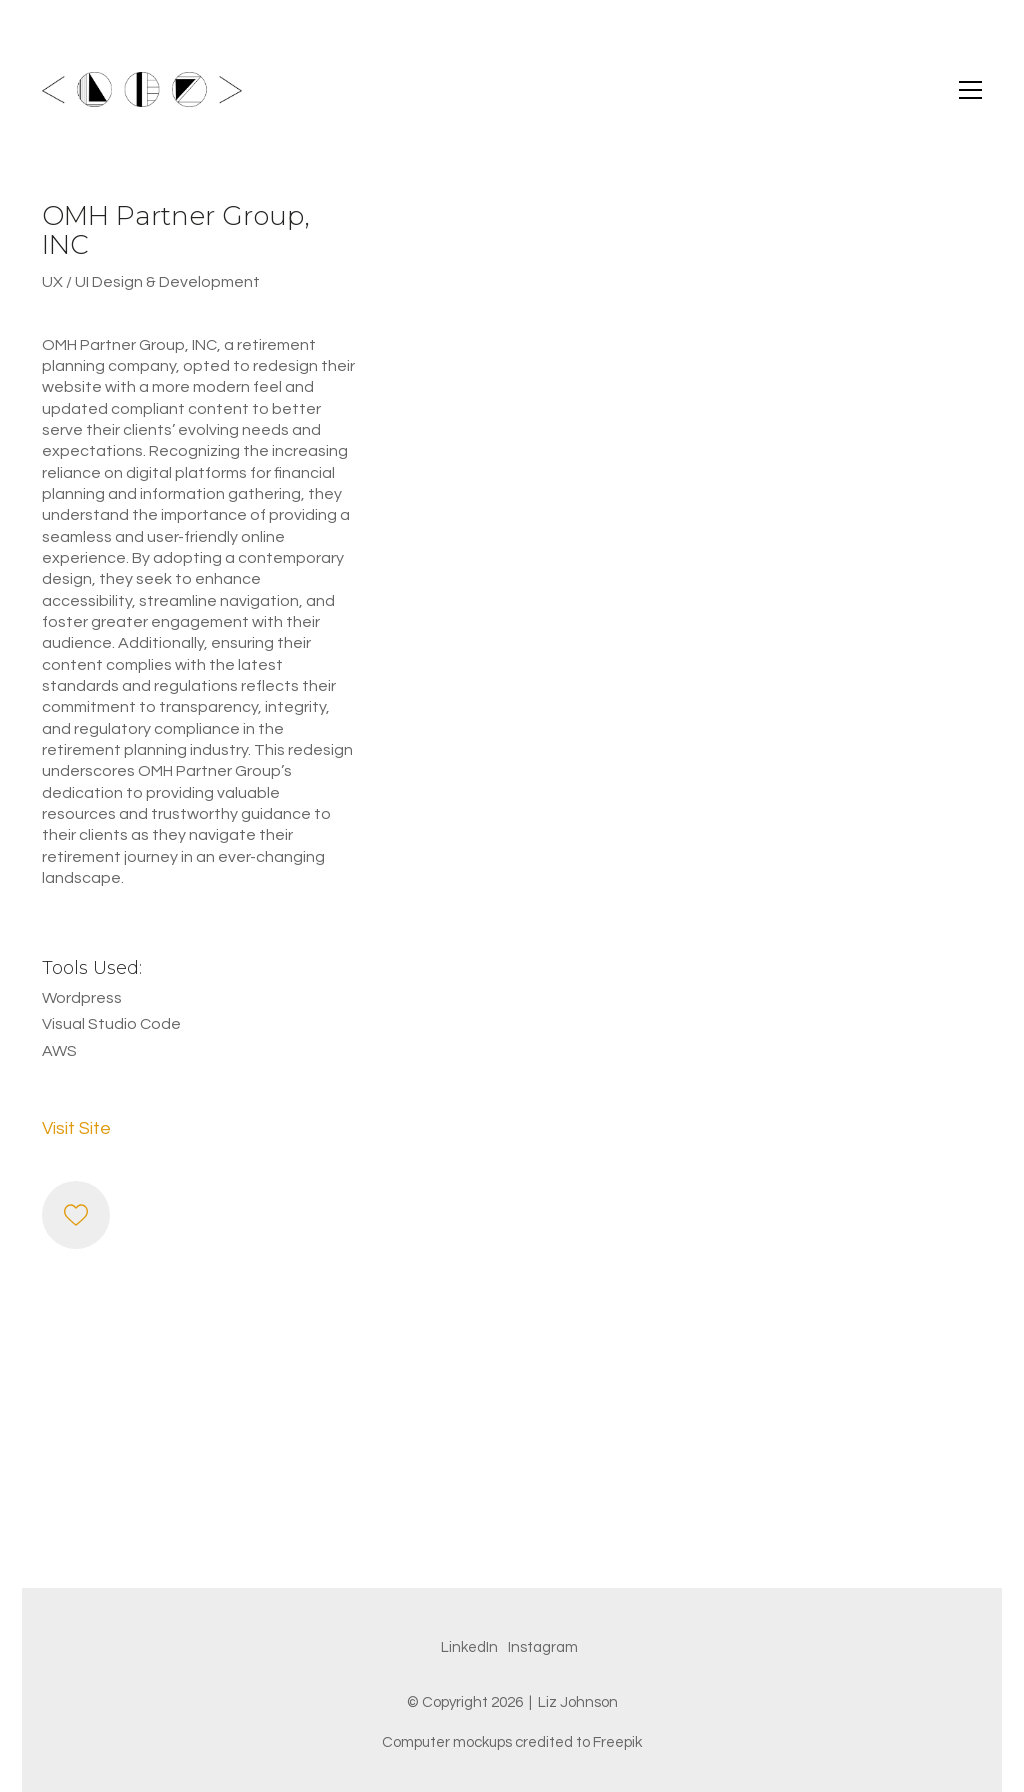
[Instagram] (543, 1648)
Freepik (617, 1742)
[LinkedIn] (469, 1648)
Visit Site (76, 1128)
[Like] (76, 1215)
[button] (970, 90)
